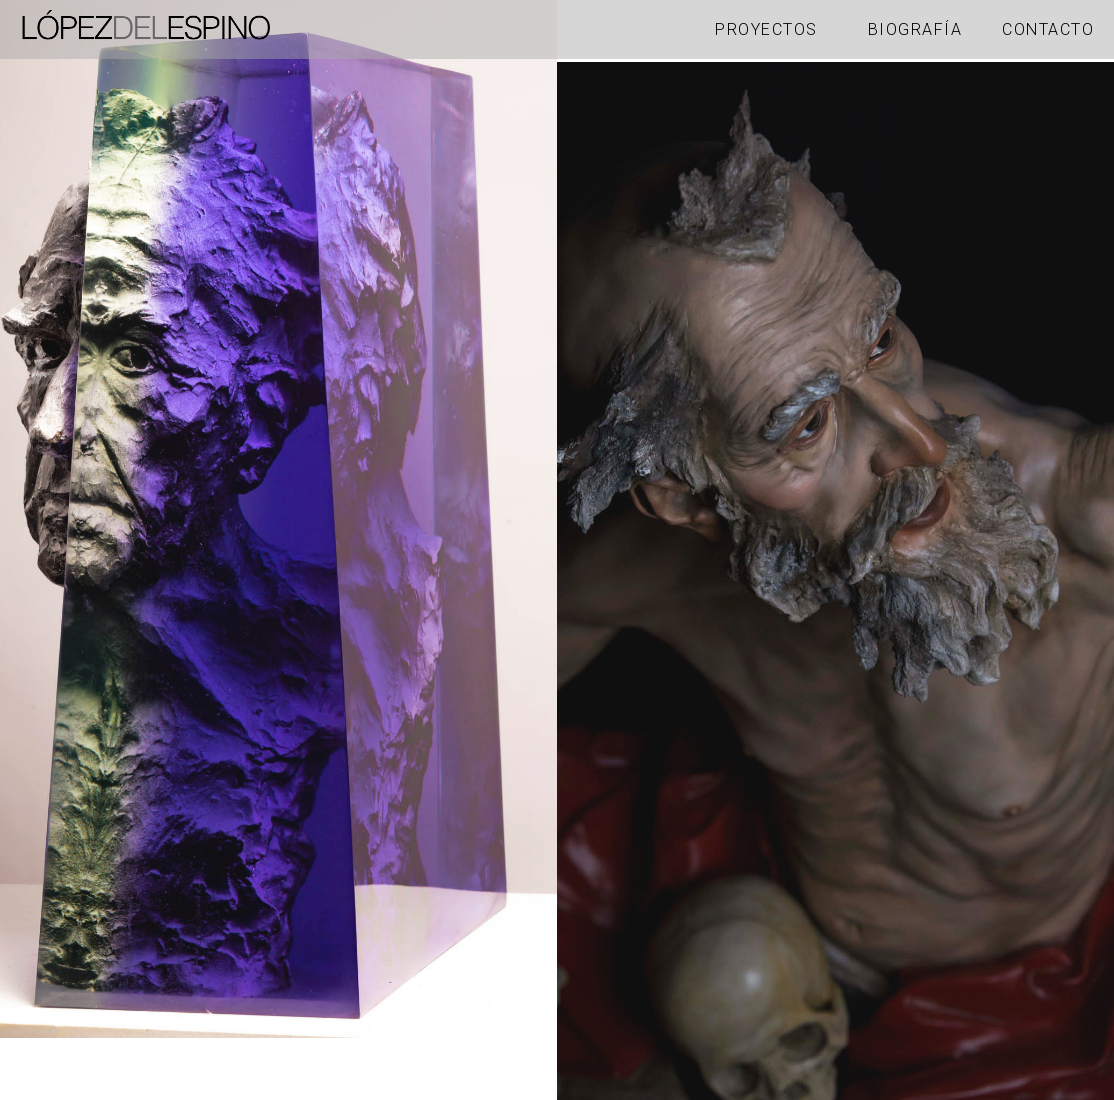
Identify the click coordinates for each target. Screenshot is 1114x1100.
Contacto (1048, 29)
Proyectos (766, 29)
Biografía (915, 29)
